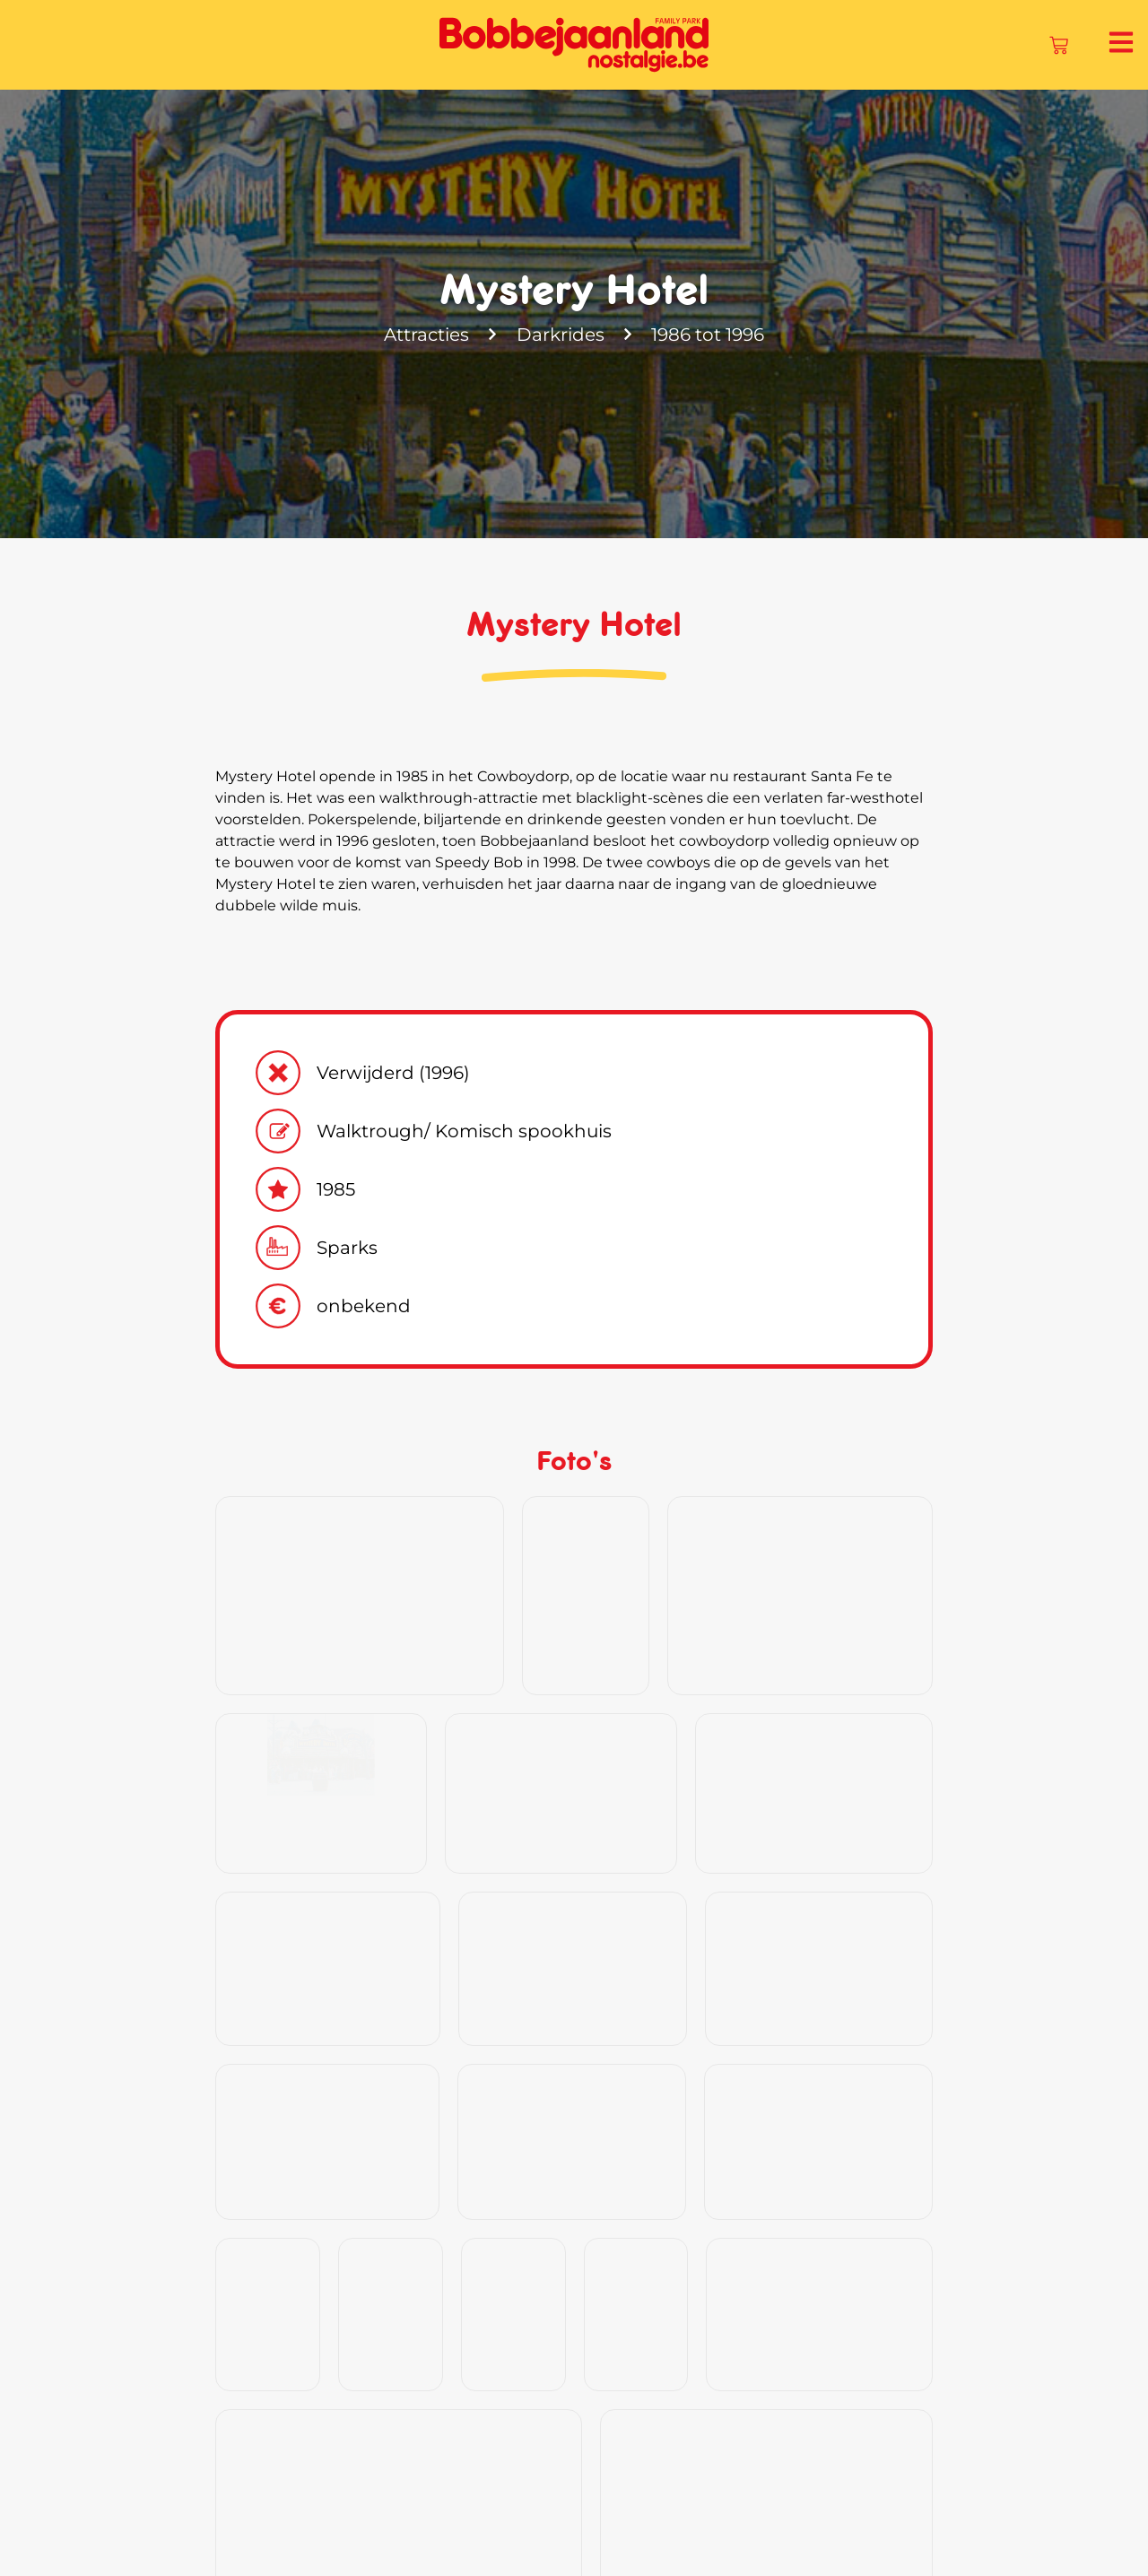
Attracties (424, 334)
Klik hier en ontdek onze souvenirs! (389, 2202)
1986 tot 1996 (710, 334)
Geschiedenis (487, 2534)
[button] (1098, 2316)
